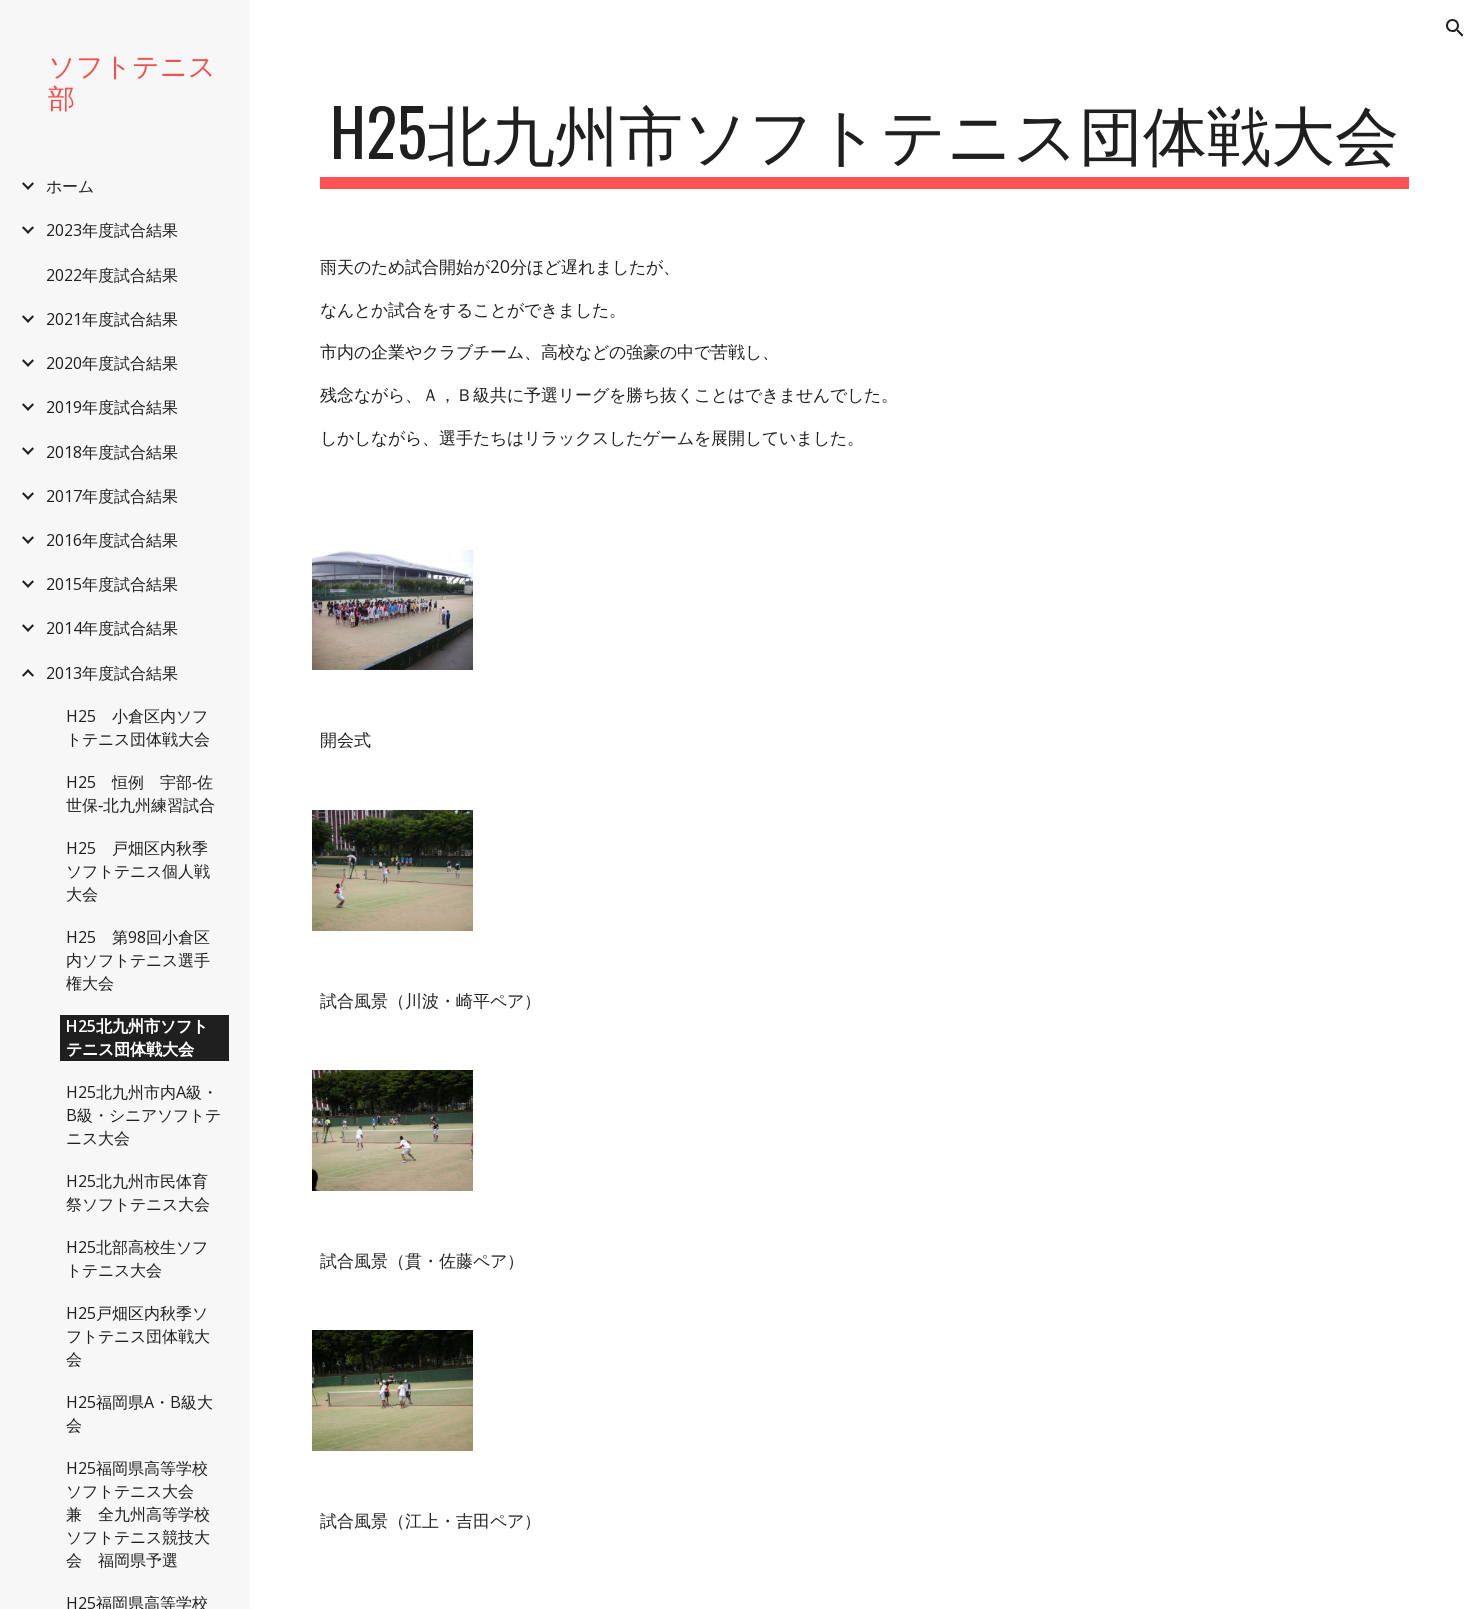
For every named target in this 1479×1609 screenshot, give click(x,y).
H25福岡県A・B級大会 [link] (139, 1413)
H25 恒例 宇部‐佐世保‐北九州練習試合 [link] (140, 793)
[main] (864, 140)
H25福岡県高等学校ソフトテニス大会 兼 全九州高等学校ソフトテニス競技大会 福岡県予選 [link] (138, 1514)
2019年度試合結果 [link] (112, 407)
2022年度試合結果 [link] (112, 275)
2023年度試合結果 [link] (112, 230)
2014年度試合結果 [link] (112, 628)
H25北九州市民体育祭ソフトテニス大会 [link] (138, 1192)
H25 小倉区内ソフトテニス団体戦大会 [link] (138, 727)
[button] (1455, 28)
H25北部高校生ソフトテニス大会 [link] (137, 1258)
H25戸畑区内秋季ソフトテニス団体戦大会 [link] (138, 1336)
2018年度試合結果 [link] (112, 452)
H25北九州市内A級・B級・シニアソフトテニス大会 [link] (143, 1115)
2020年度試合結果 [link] (112, 363)
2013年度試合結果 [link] (112, 673)
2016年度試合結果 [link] (112, 540)
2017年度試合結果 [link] (112, 496)
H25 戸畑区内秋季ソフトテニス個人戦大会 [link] (138, 871)
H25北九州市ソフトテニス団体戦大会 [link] (137, 1037)
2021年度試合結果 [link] (112, 319)
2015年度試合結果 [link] (112, 584)
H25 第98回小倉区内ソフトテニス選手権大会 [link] (138, 960)
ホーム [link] (70, 186)
